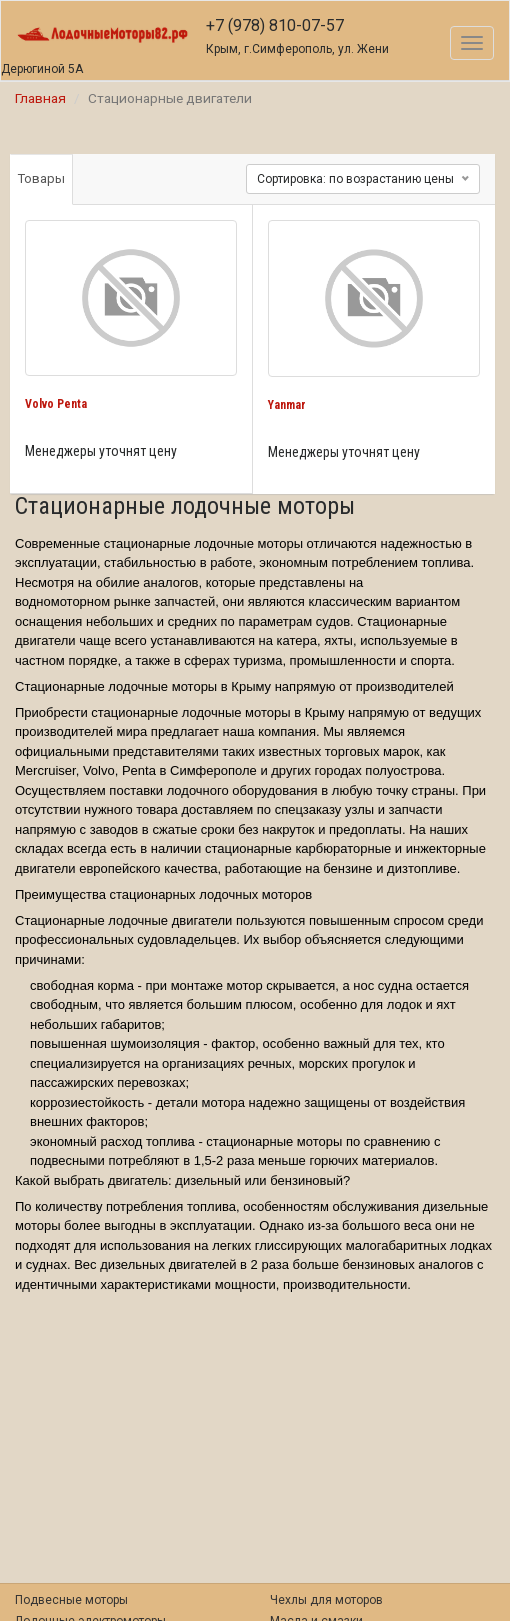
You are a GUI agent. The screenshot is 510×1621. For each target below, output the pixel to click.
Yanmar (287, 405)
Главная (40, 98)
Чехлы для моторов (326, 1600)
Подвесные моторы (71, 1600)
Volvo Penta (56, 404)
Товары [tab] (41, 178)
